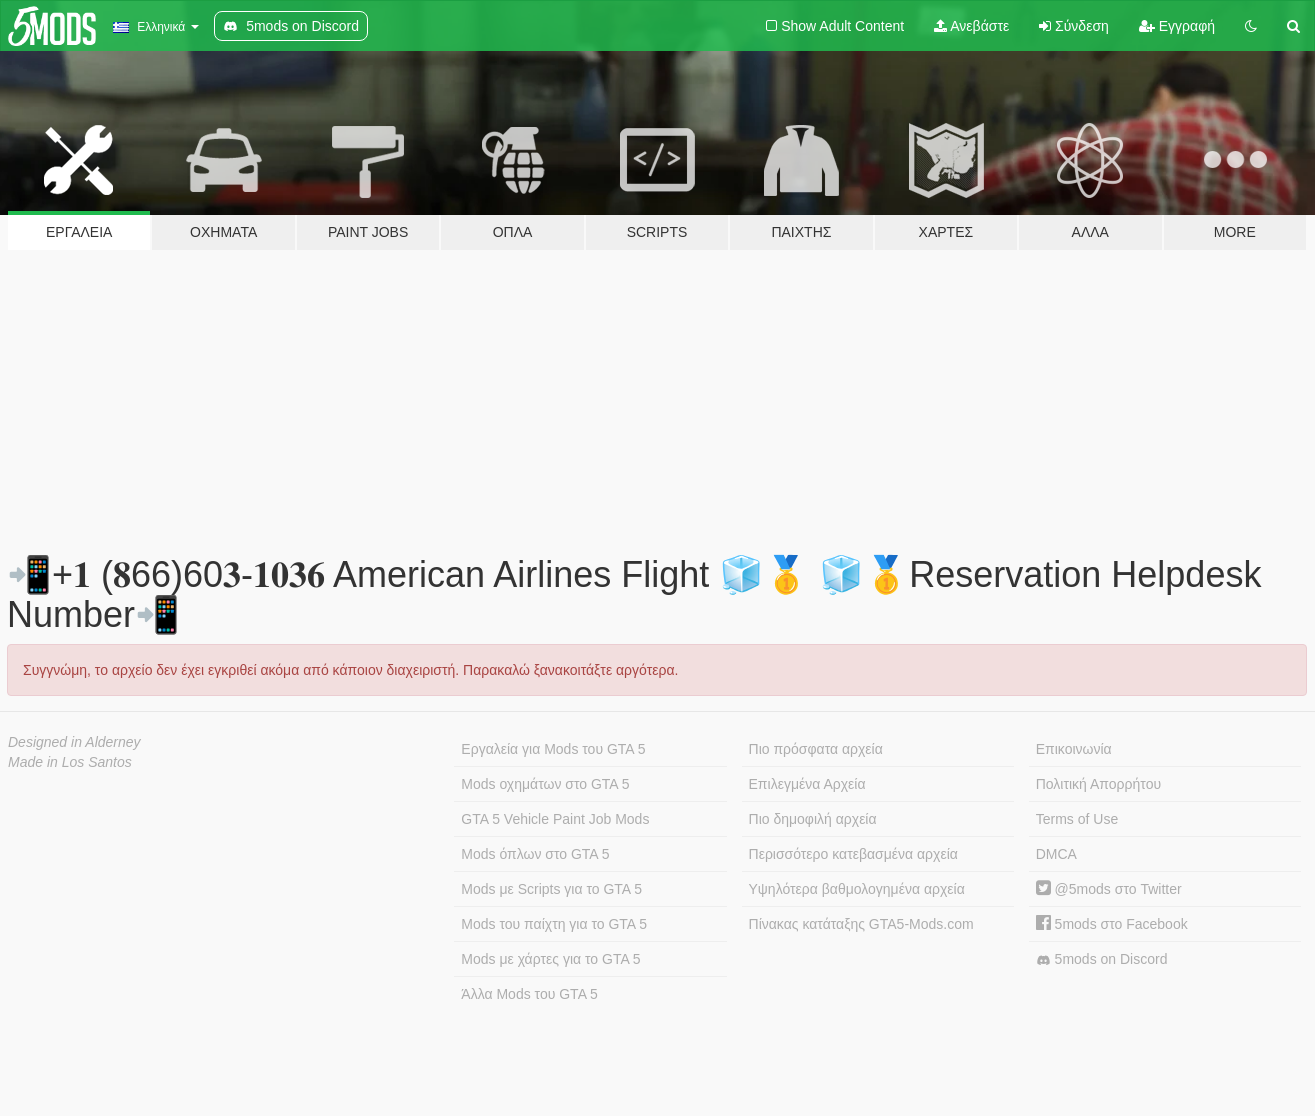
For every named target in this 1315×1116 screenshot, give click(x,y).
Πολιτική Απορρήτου (1098, 784)
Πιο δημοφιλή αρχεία (813, 819)
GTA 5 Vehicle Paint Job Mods (555, 819)
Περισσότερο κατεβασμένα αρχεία (853, 854)
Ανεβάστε (971, 26)
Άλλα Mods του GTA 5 (529, 994)
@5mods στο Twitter (1109, 889)
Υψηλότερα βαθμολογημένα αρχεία (857, 889)
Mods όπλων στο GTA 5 (535, 854)
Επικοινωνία (1074, 749)
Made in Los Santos (70, 762)
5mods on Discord (1102, 959)
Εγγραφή (1177, 26)
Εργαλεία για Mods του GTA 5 (553, 749)
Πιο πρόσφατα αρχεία (816, 749)
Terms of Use (1077, 819)
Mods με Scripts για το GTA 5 (551, 889)
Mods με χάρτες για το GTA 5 (550, 959)
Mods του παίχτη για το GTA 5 (554, 924)
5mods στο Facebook (1112, 924)
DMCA (1056, 854)
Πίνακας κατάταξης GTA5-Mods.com (861, 924)
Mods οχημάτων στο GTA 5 (545, 784)
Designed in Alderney (74, 742)
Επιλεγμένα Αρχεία (807, 784)
